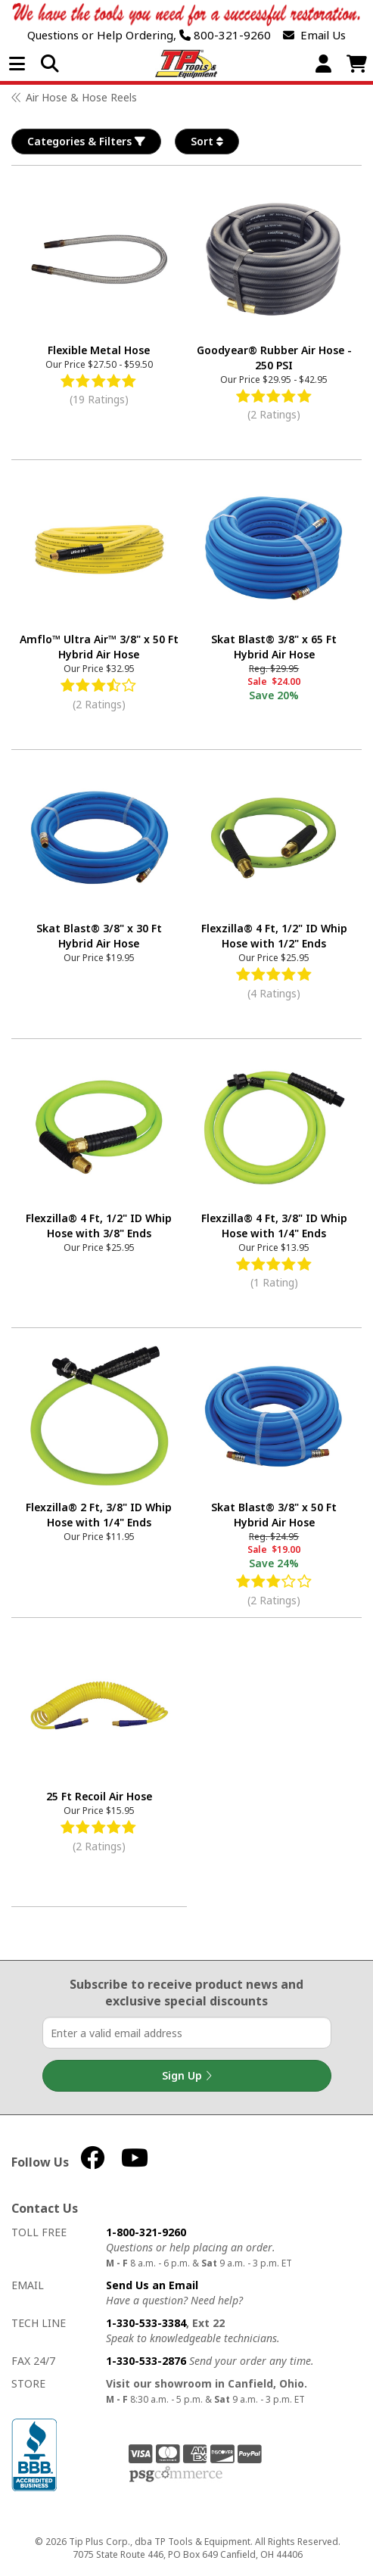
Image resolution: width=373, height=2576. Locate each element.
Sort (207, 141)
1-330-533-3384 (146, 2323)
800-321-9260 (225, 35)
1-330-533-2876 (146, 2361)
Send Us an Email (152, 2285)
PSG (176, 2474)
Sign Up (187, 2075)
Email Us (314, 35)
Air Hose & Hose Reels (81, 97)
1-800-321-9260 (146, 2232)
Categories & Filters (86, 141)
